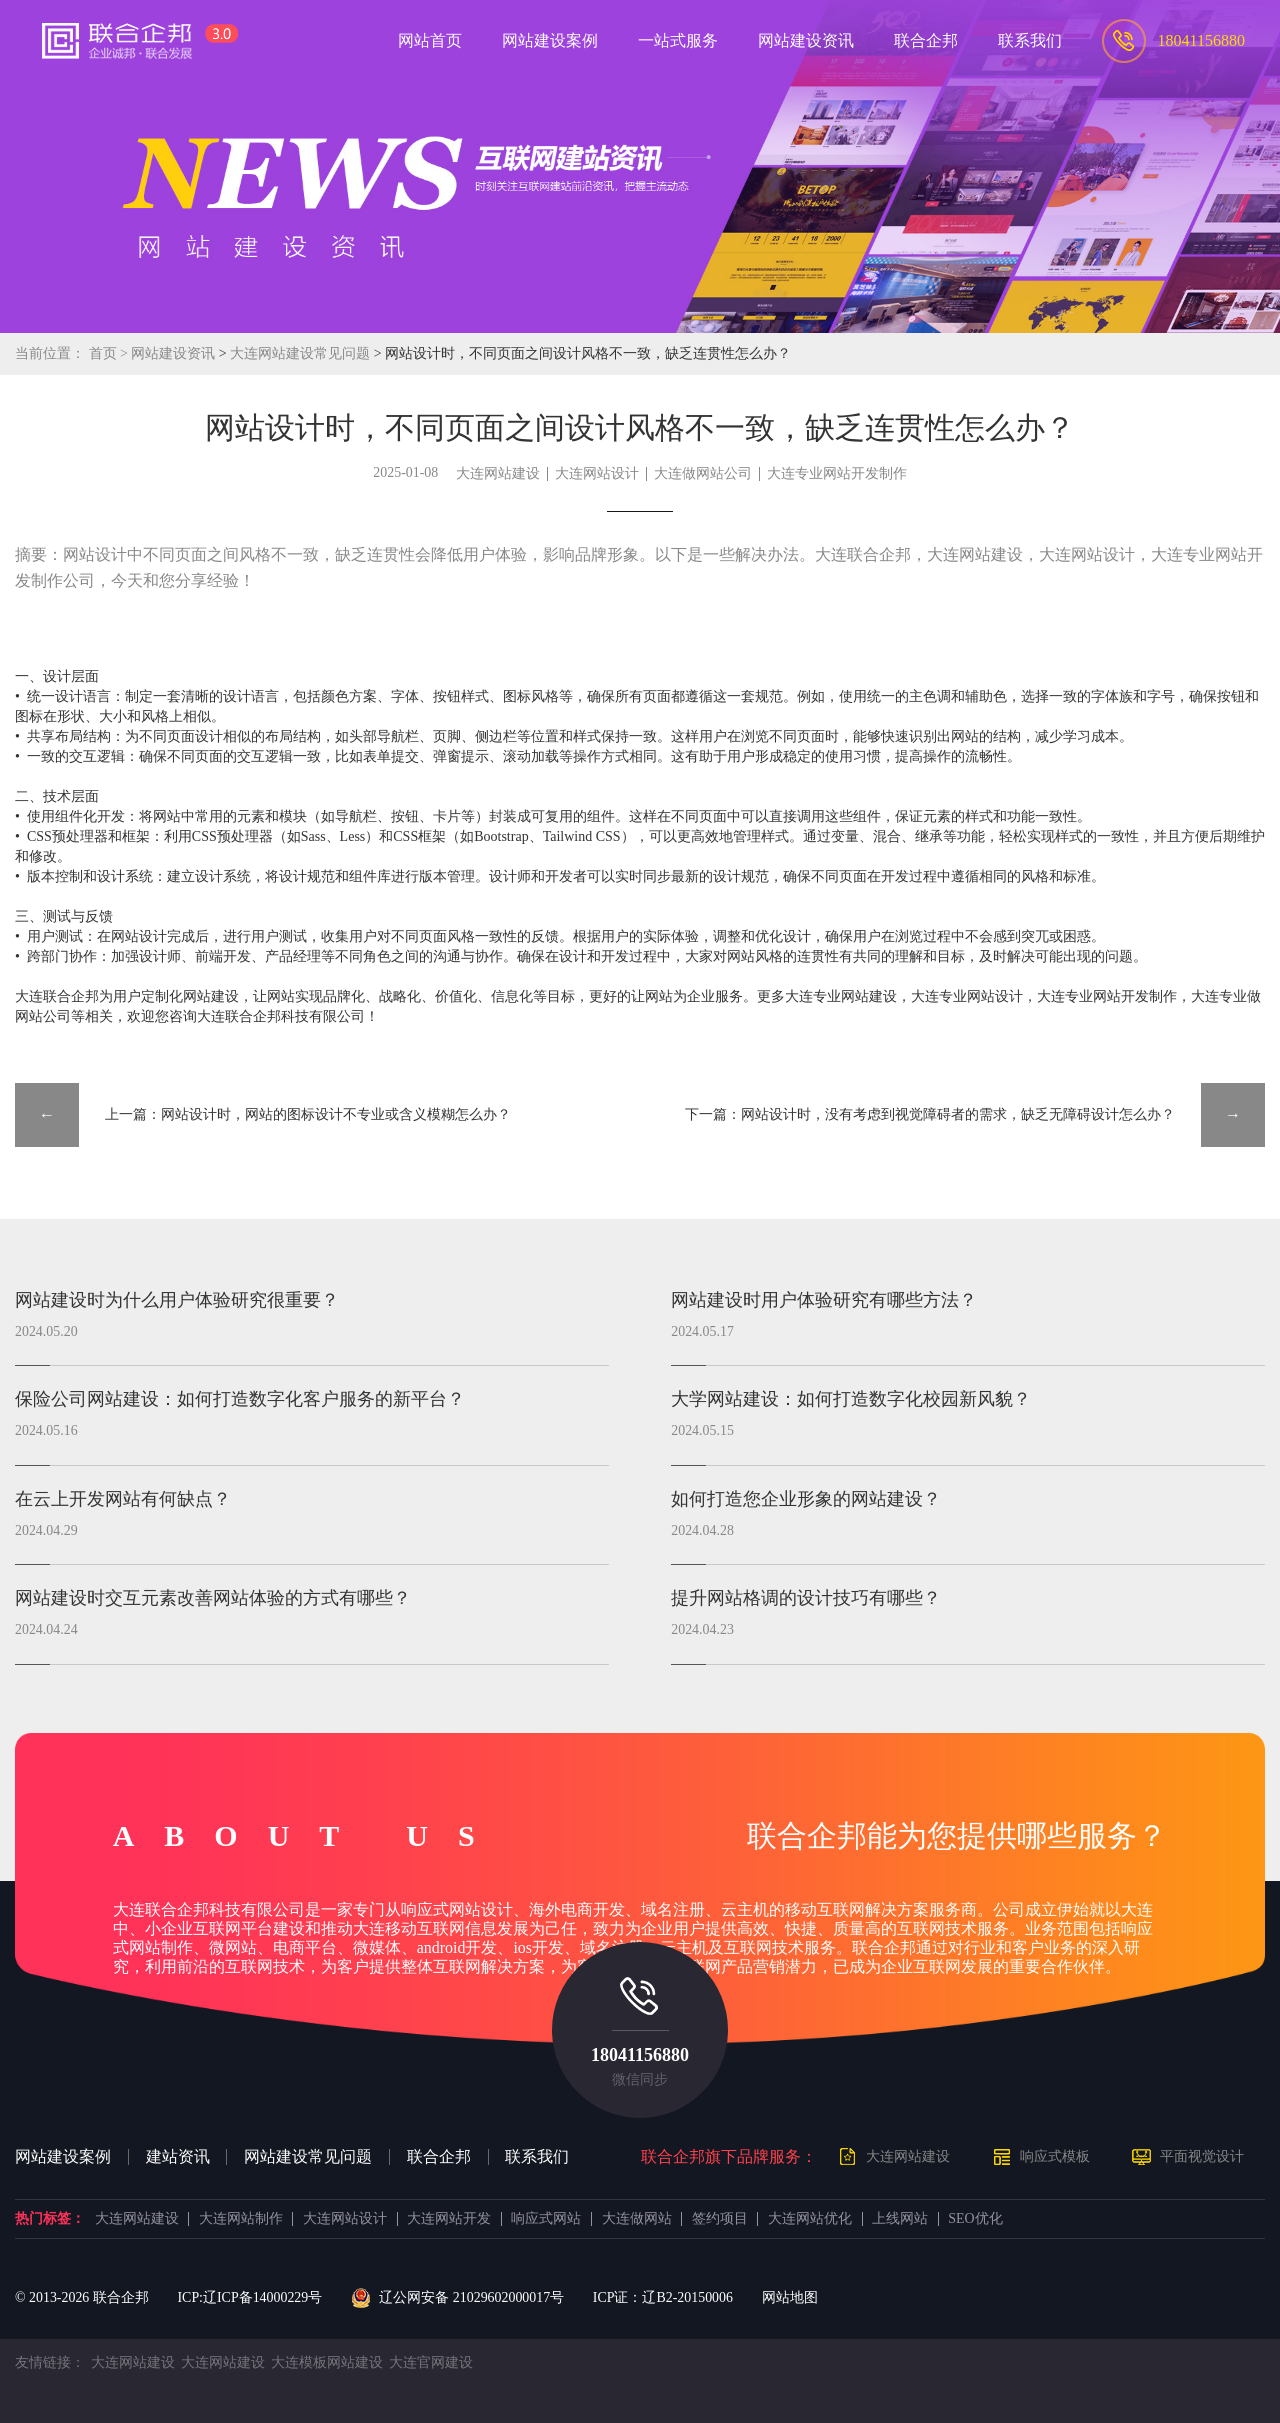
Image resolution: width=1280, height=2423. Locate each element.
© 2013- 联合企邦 (82, 2297)
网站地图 (790, 2297)
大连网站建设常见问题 (301, 353)
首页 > (110, 353)
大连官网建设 (431, 2362)
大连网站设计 (597, 473)
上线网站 (900, 2219)
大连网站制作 (241, 2219)
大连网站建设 (498, 473)
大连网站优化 (810, 2219)
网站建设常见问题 (308, 2157)
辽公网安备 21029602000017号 (457, 2298)
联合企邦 (439, 2157)
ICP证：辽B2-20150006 (663, 2297)
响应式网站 (546, 2219)
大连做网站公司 (703, 473)
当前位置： (50, 353)
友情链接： (50, 2362)
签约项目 (720, 2219)
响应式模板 (1055, 2156)
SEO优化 (975, 2219)
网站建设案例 (63, 2157)
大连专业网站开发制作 (837, 473)
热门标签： (50, 2219)
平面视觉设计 (1202, 2156)
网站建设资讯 (173, 353)
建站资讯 (178, 2157)
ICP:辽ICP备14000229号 (249, 2297)
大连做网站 (637, 2219)
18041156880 (640, 2055)
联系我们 (537, 2157)
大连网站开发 (449, 2219)
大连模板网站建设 (327, 2362)
